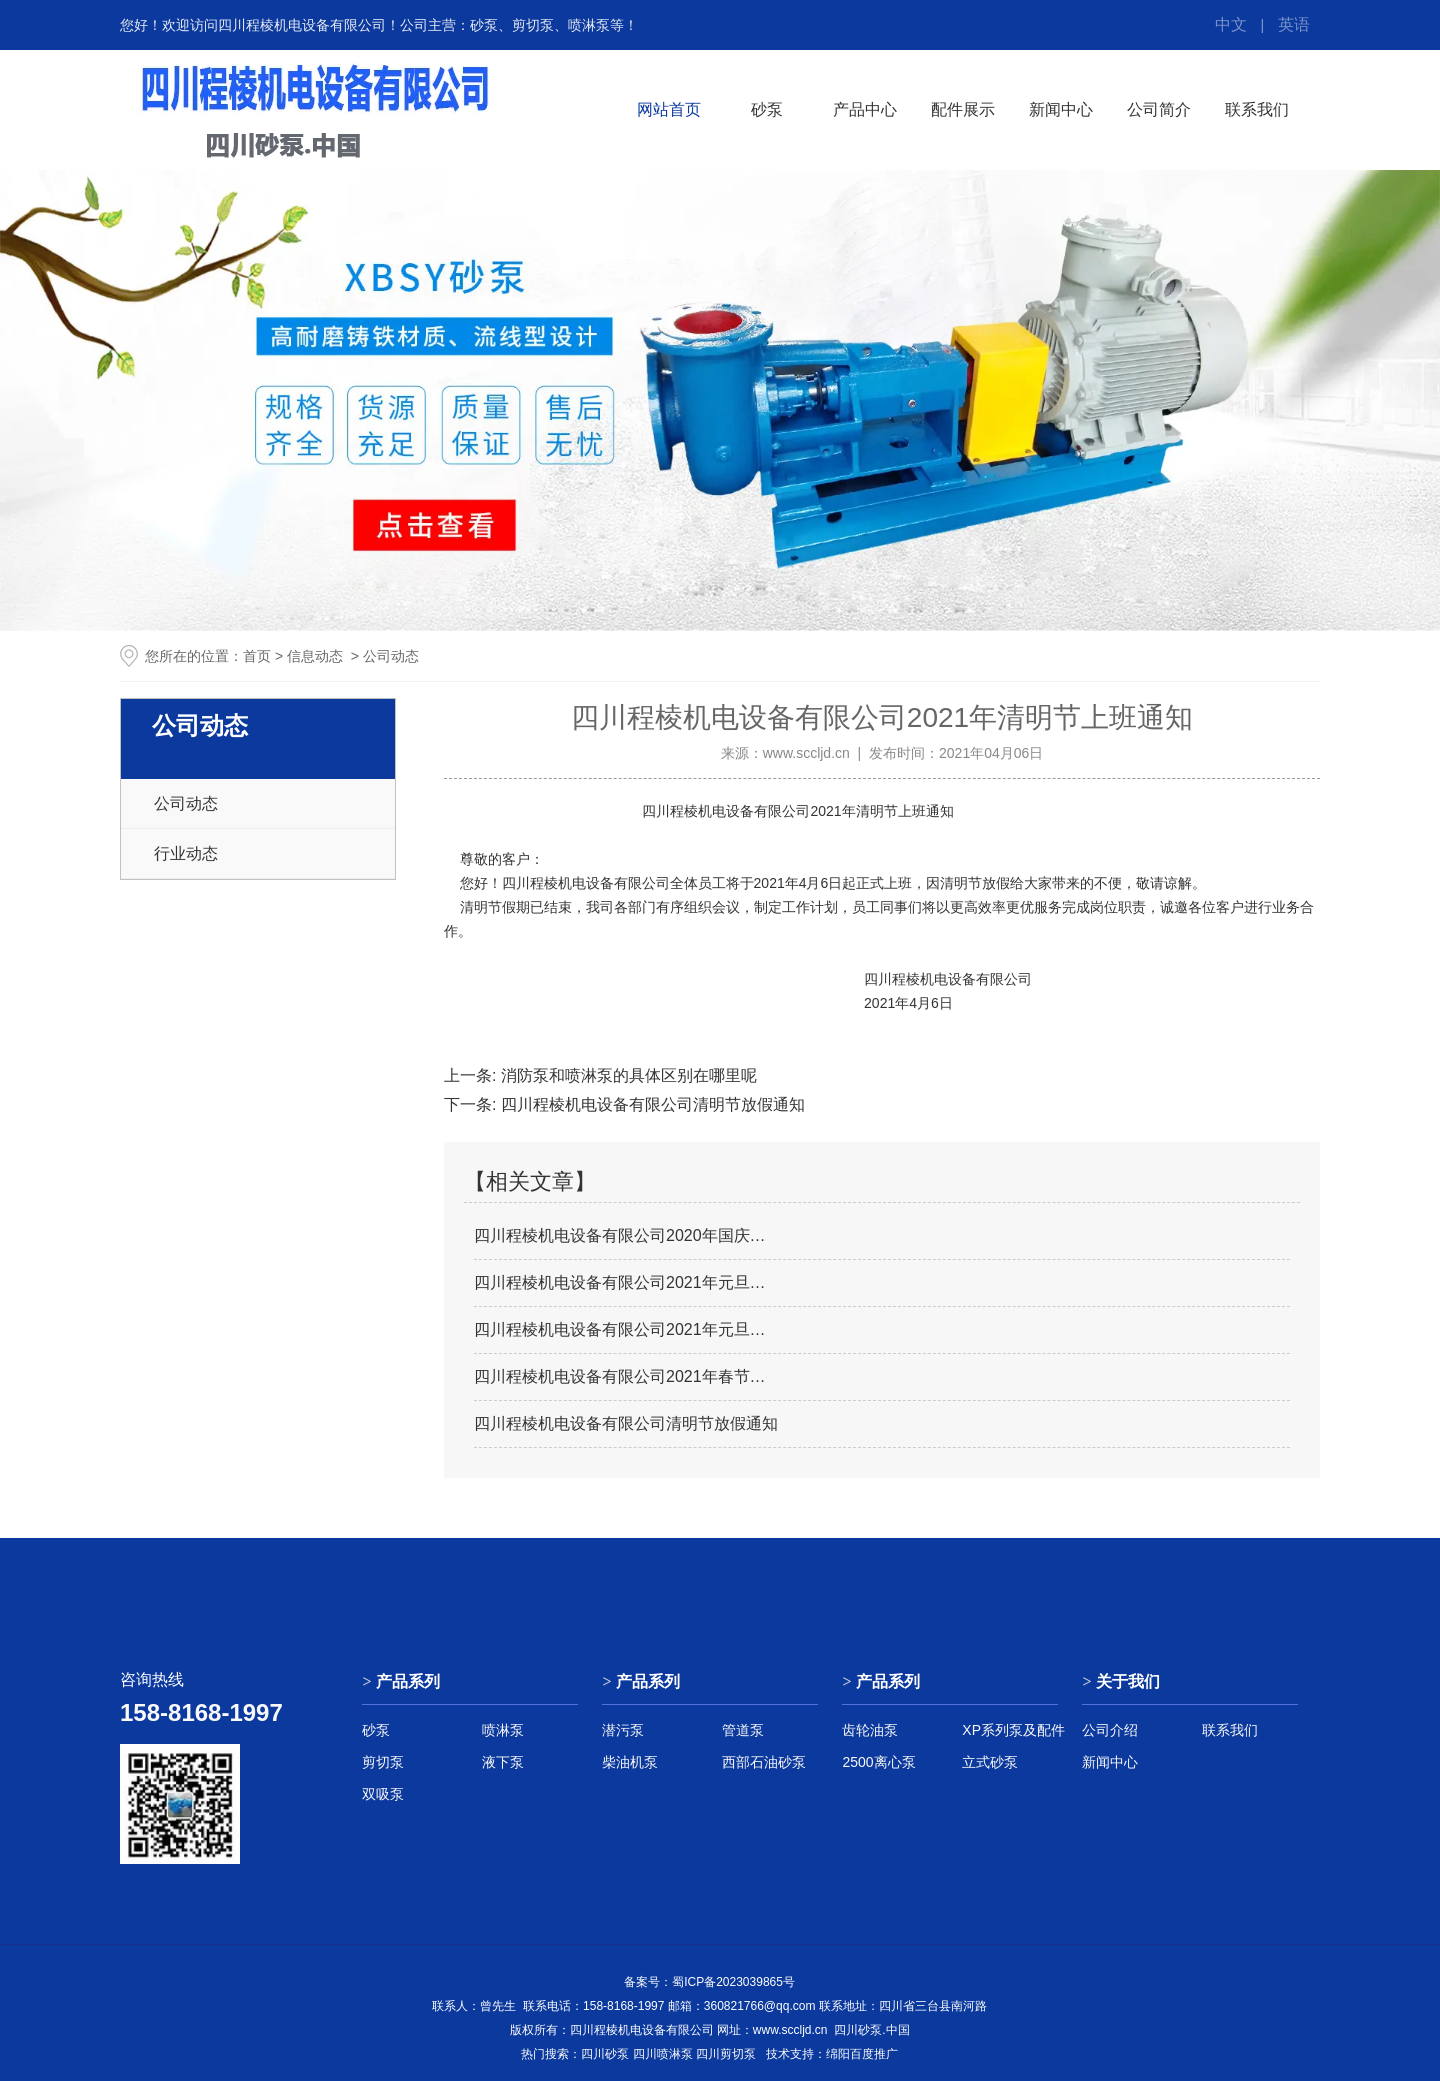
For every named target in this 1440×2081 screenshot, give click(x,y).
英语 (1294, 24)
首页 (257, 656)
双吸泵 (383, 1794)
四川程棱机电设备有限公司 (724, 811)
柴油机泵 (630, 1762)
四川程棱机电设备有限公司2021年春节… (620, 1376)
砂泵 (767, 109)
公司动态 (186, 803)
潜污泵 (623, 1730)
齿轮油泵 (870, 1730)
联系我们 (1257, 109)
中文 (1231, 24)
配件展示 (963, 109)
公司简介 (1159, 109)
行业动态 (186, 853)
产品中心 (865, 109)
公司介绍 (1110, 1730)
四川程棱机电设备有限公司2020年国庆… (620, 1235)
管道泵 (743, 1730)
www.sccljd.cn (806, 753)
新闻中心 (1061, 109)
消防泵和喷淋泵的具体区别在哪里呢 (626, 1075)
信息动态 (315, 656)
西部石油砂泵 (764, 1762)
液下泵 (503, 1762)
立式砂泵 (990, 1762)
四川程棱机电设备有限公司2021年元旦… (620, 1282)
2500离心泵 (878, 1762)
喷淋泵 (503, 1730)
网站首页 (669, 109)
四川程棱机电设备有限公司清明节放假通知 (650, 1104)
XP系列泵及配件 (1013, 1730)
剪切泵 (383, 1762)
